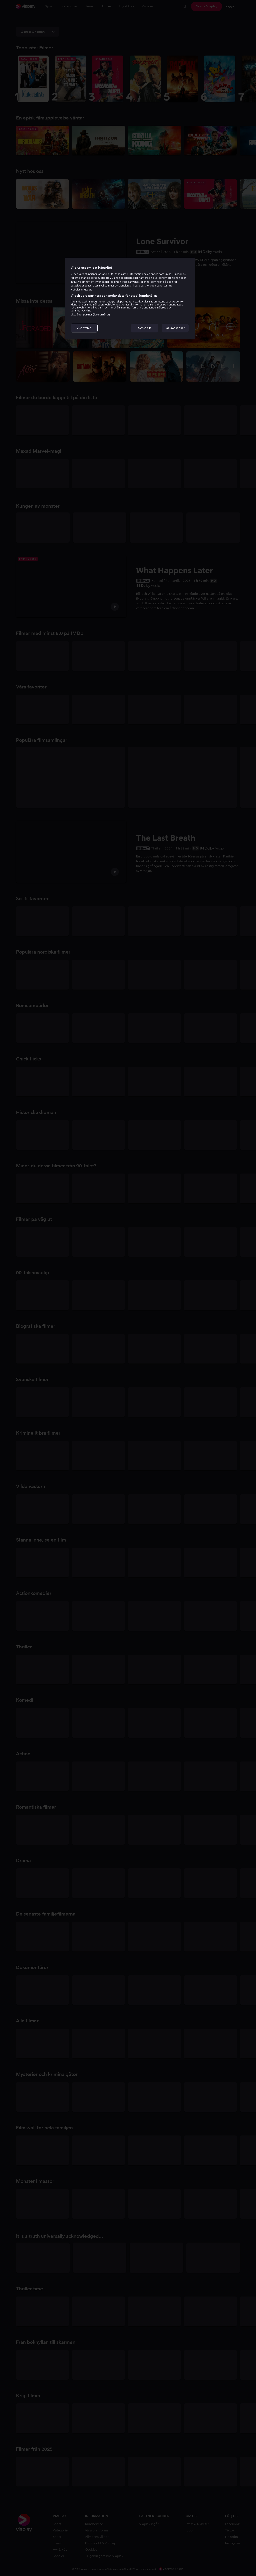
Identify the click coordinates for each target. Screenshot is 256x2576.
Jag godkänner (175, 327)
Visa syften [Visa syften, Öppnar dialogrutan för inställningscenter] (84, 327)
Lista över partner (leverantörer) (90, 314)
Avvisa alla (144, 327)
